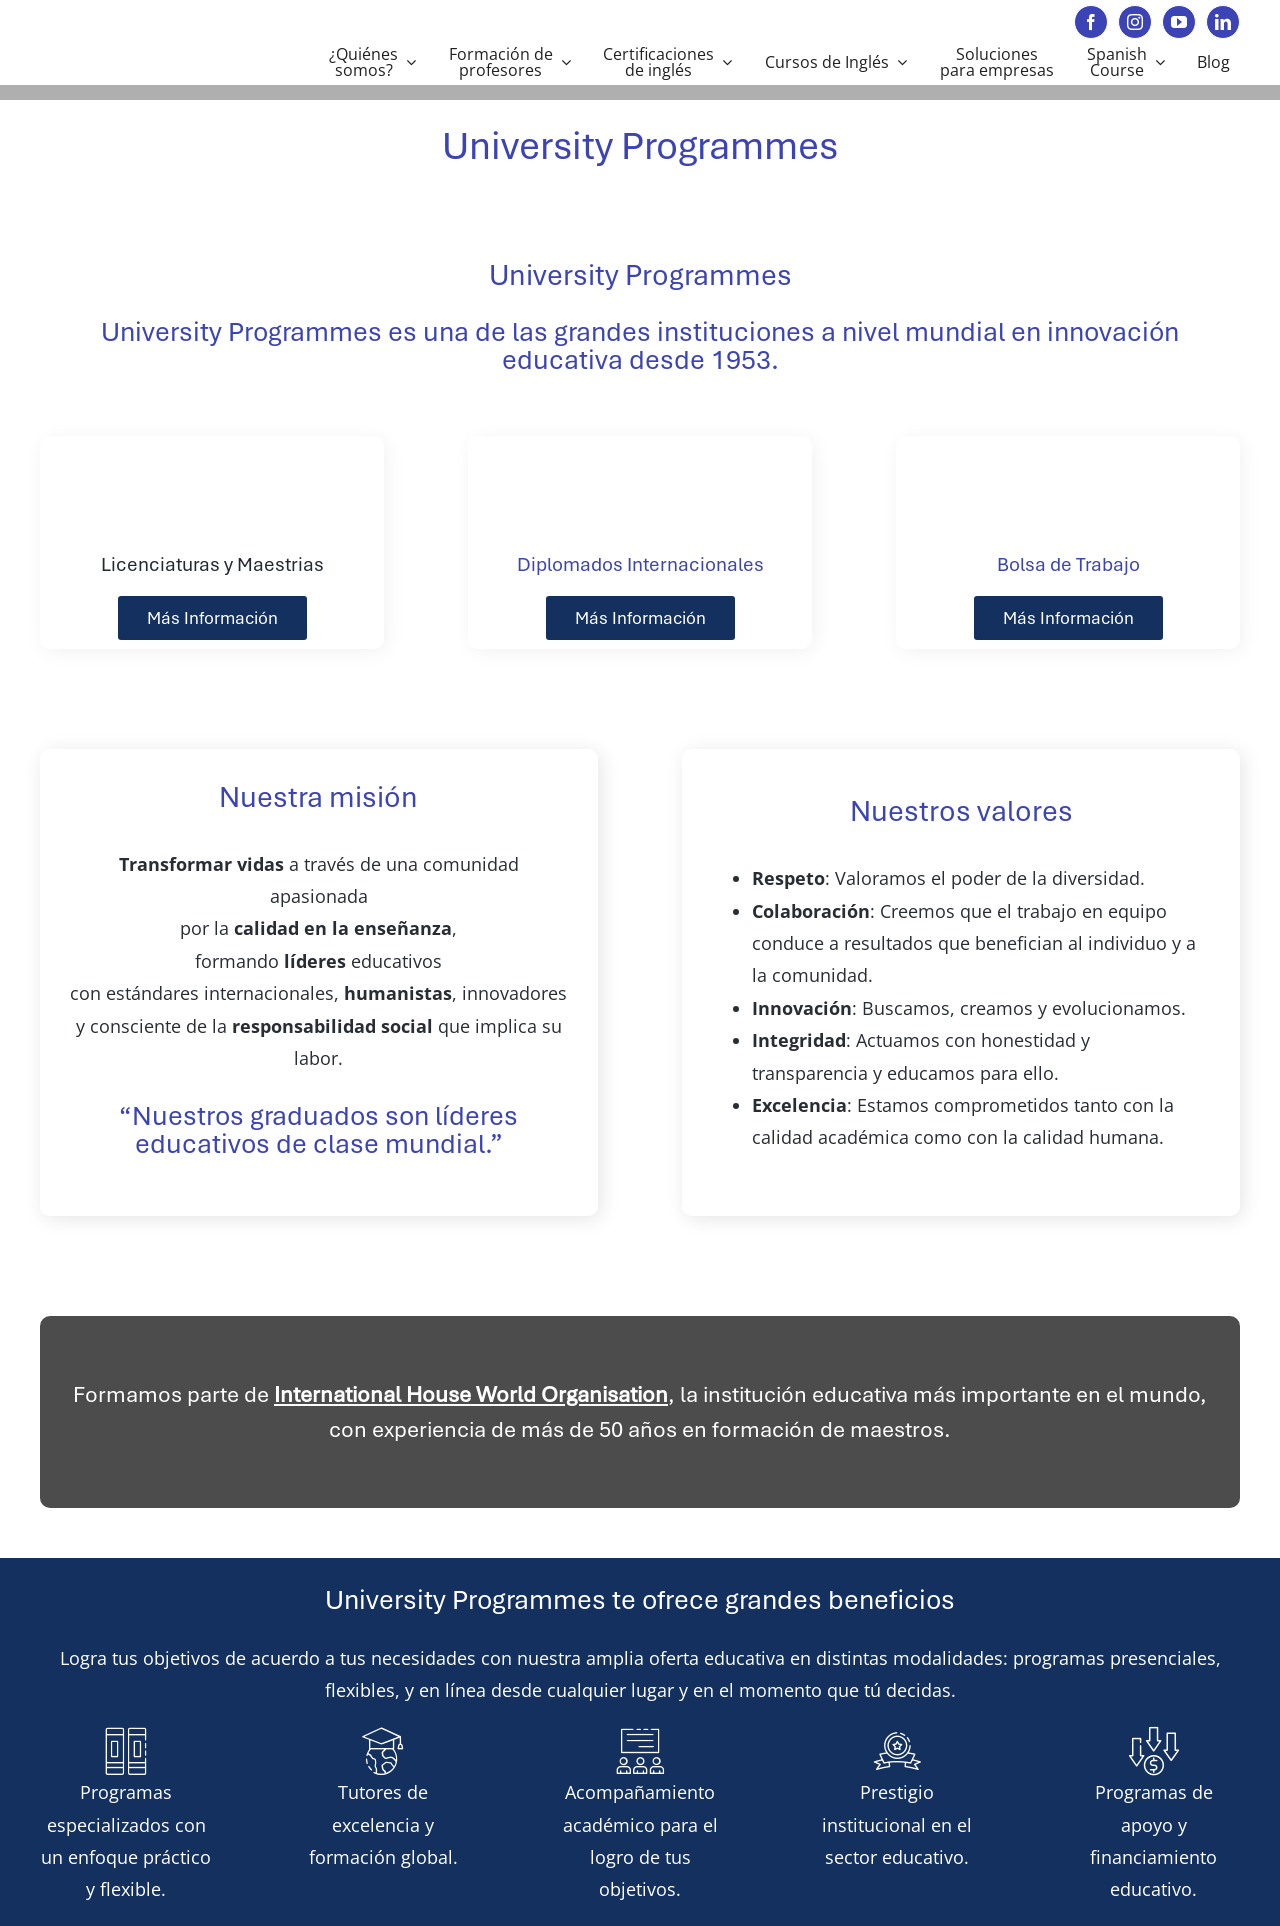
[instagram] (1135, 22)
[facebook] (1091, 22)
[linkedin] (1223, 22)
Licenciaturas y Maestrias (212, 564)
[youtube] (1179, 22)
